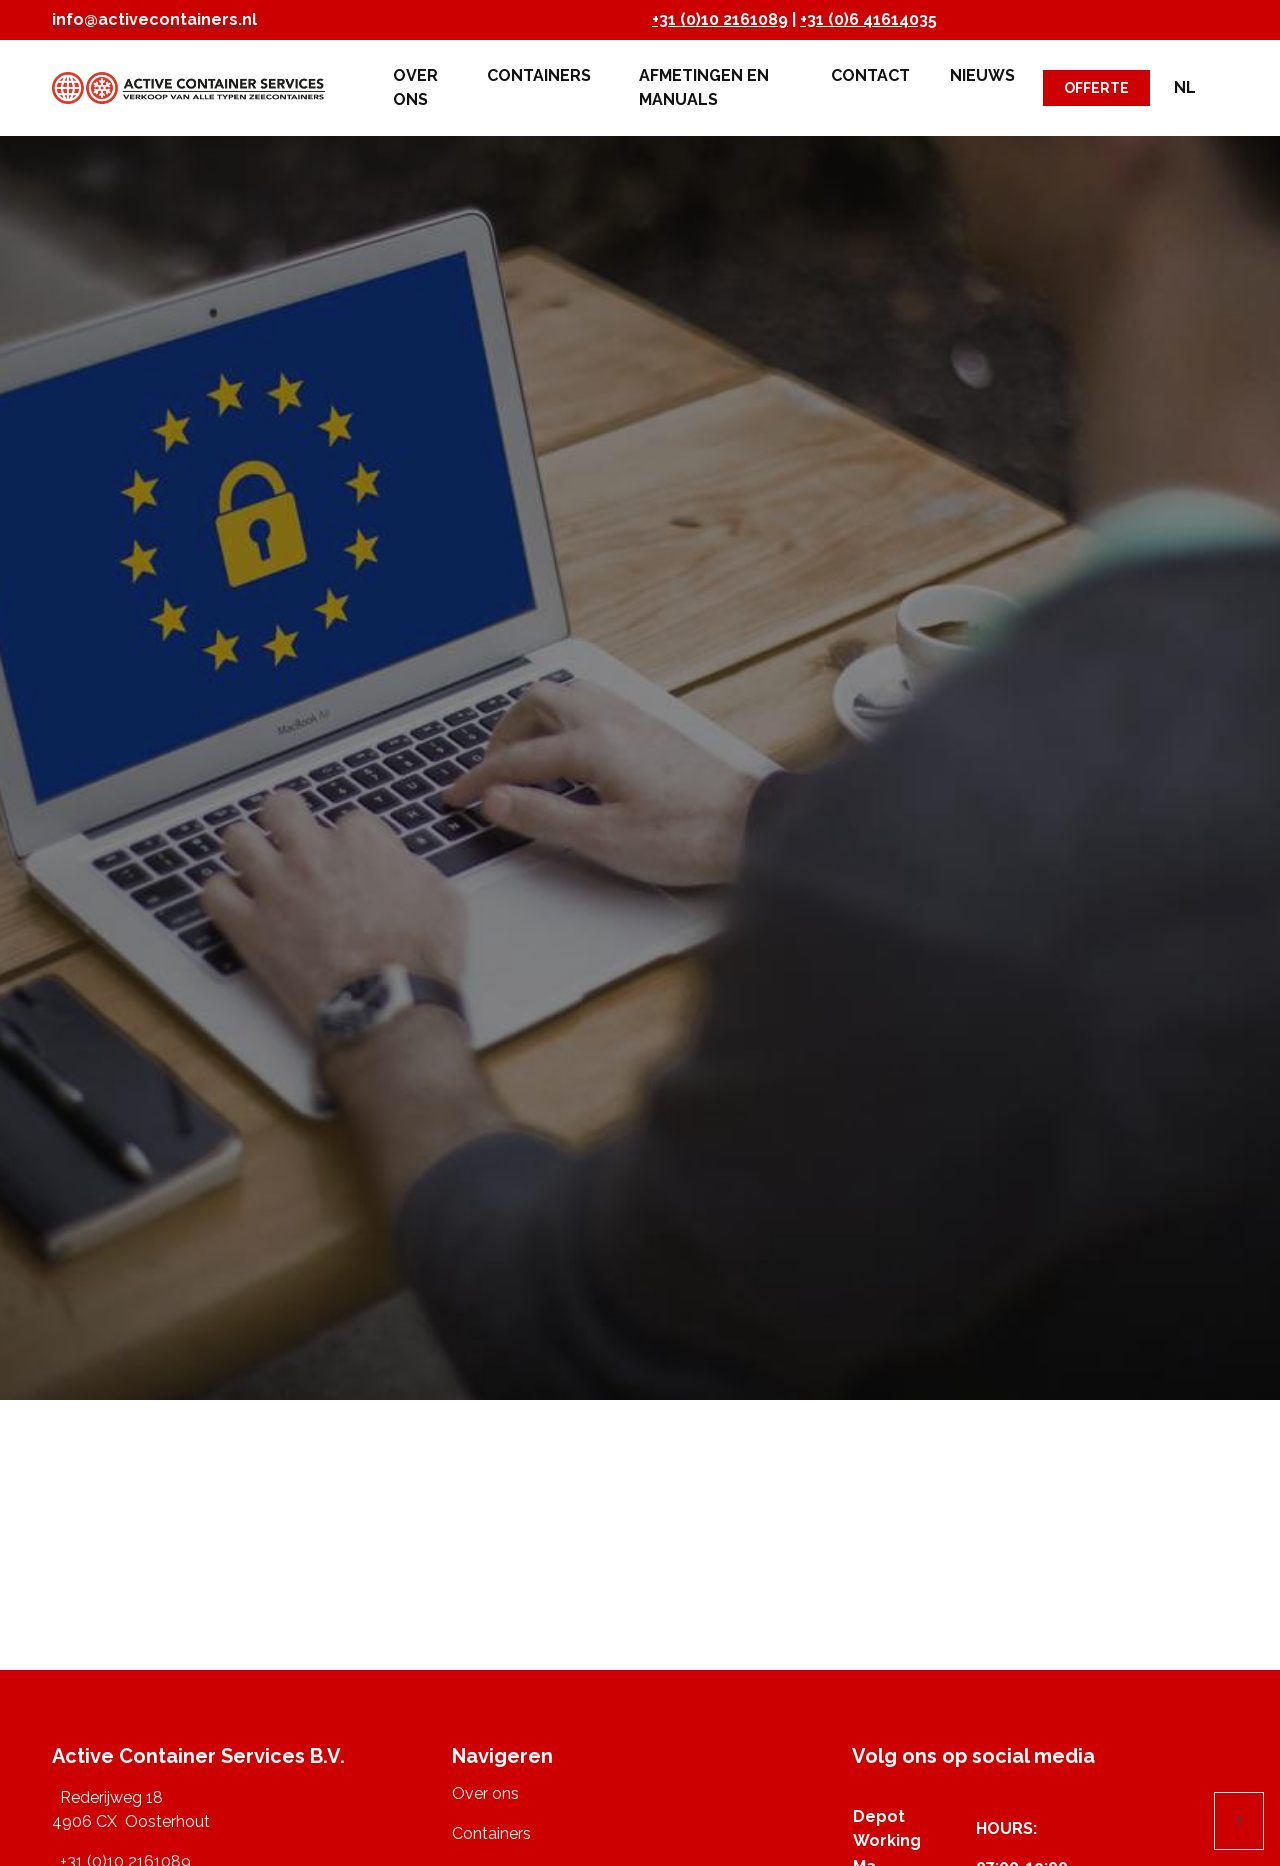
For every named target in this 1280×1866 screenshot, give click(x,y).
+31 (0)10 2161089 (720, 19)
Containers (543, 75)
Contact (870, 75)
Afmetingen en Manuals (704, 87)
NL (1185, 87)
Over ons (415, 87)
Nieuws (982, 75)
